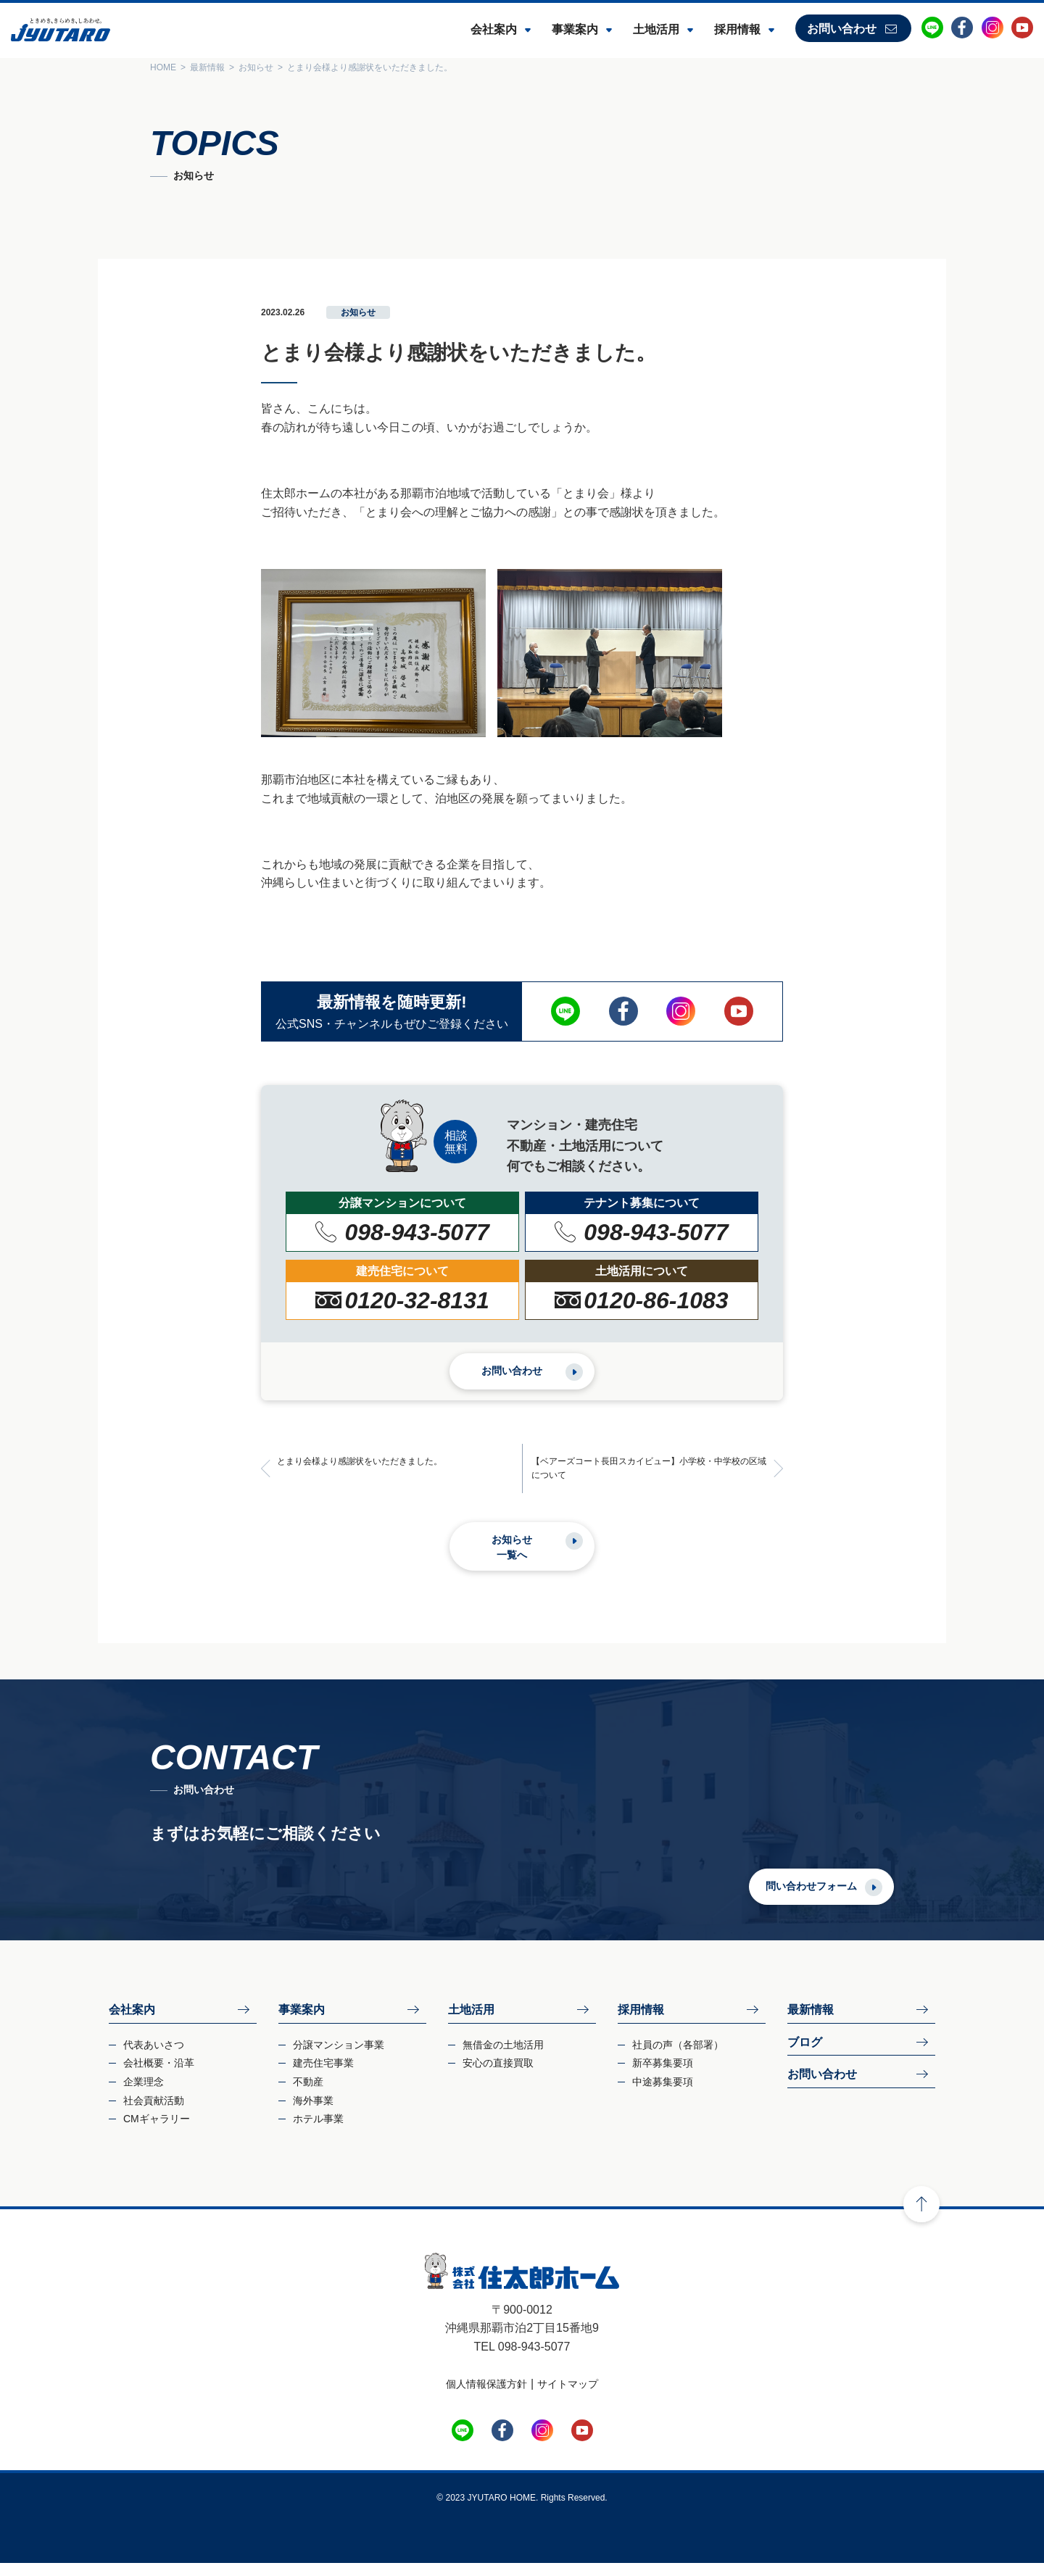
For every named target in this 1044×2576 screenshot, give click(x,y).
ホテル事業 (318, 2131)
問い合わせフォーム (852, 1898)
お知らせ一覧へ (512, 1560)
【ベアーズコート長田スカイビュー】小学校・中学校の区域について (651, 1481)
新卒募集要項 (662, 2076)
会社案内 (494, 29)
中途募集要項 (662, 2095)
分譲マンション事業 (338, 2058)
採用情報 (737, 29)
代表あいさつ (153, 2058)
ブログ (804, 2055)
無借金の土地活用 (503, 2058)
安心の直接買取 (498, 2076)
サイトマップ (567, 2397)
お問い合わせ (842, 28)
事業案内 (575, 29)
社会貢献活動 (153, 2113)
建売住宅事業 (323, 2076)
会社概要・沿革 (158, 2076)
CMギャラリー (156, 2131)
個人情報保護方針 (486, 2397)
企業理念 (143, 2095)
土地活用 (656, 29)
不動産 (308, 2095)
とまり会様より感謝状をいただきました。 (368, 1474)
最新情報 (810, 2022)
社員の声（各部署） (678, 2058)
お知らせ (358, 312)
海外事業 (313, 2113)
